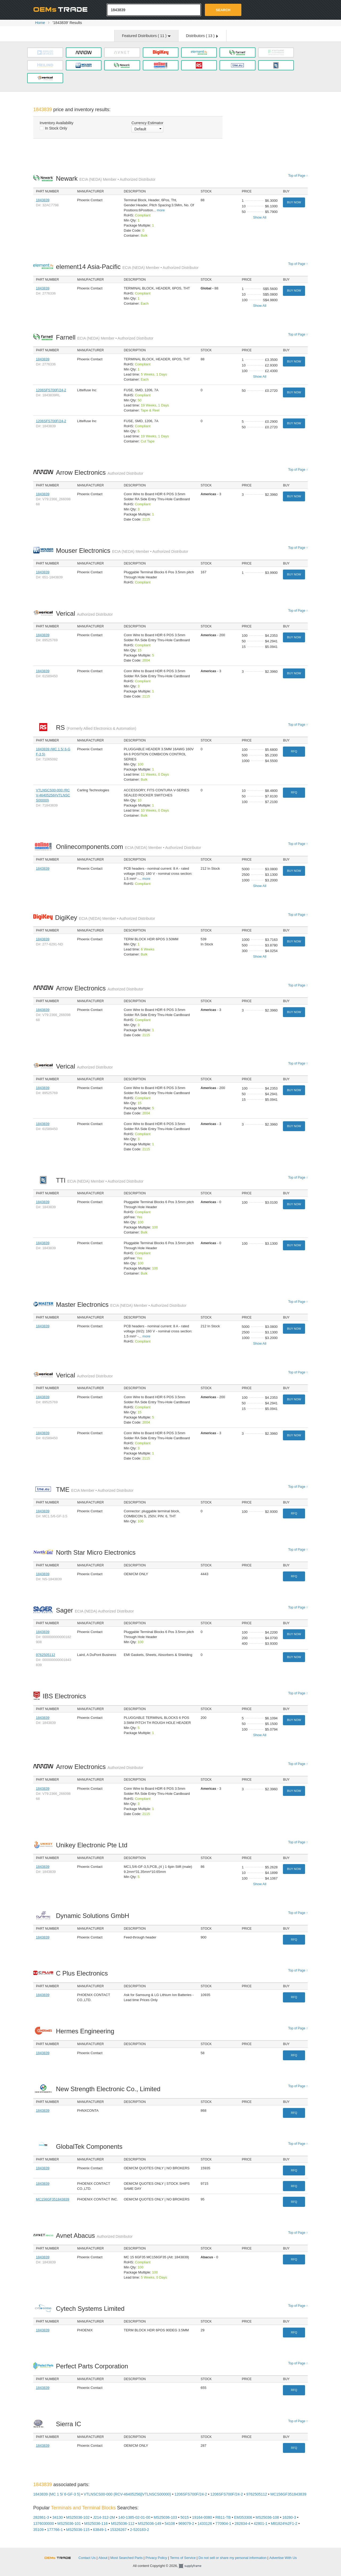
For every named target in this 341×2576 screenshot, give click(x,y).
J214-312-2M (104, 2517)
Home (40, 23)
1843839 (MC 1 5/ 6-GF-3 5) (56, 2494)
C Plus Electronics (83, 1973)
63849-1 (100, 2529)
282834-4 (242, 2523)
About (103, 2558)
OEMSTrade (60, 2557)
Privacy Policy (156, 2558)
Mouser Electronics (122, 550)
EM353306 (243, 2517)
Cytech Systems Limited (91, 2308)
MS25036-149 (149, 2523)
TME (94, 1489)
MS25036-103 (165, 2517)
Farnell (104, 337)
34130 (57, 2517)
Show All (259, 217)
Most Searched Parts (126, 2558)
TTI (99, 1180)
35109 (38, 2529)
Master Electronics (121, 1304)
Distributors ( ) (202, 36)
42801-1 (260, 2523)
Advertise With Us (283, 2558)
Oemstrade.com (62, 9)
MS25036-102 (78, 2517)
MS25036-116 (96, 2523)
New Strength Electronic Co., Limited (109, 2089)
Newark (106, 178)
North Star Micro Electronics (97, 1552)
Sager (95, 1610)
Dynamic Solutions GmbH (94, 1915)
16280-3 (289, 2517)
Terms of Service (183, 2558)
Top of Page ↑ (298, 176)
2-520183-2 (139, 2529)
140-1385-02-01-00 (134, 2517)
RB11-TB (223, 2517)
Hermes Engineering (86, 2031)
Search (223, 10)
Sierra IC (70, 2424)
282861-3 (41, 2517)
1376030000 (43, 2523)
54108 (170, 2523)
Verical (84, 613)
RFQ (294, 751)
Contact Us (87, 2558)
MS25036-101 (69, 2523)
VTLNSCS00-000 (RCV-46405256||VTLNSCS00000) (53, 795)
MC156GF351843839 (52, 2199)
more (161, 210)
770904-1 (223, 2523)
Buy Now (294, 202)
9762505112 (45, 1655)
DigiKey (105, 917)
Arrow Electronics (99, 472)
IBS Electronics (66, 1696)
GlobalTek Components (90, 2146)
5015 (184, 2517)
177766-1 (55, 2529)
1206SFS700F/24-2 (51, 390)
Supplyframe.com (193, 2566)
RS (96, 727)
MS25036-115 (78, 2529)
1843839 (43, 200)
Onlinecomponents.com (128, 846)
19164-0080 (202, 2517)
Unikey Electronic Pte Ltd (93, 1845)
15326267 (118, 2529)
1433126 (204, 2523)
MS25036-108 (267, 2517)
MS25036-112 (123, 2523)
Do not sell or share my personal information (232, 2558)
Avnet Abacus (94, 2235)
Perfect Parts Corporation (93, 2366)
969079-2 (186, 2523)
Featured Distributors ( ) (146, 36)
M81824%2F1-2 (284, 2523)
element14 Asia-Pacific (127, 266)
